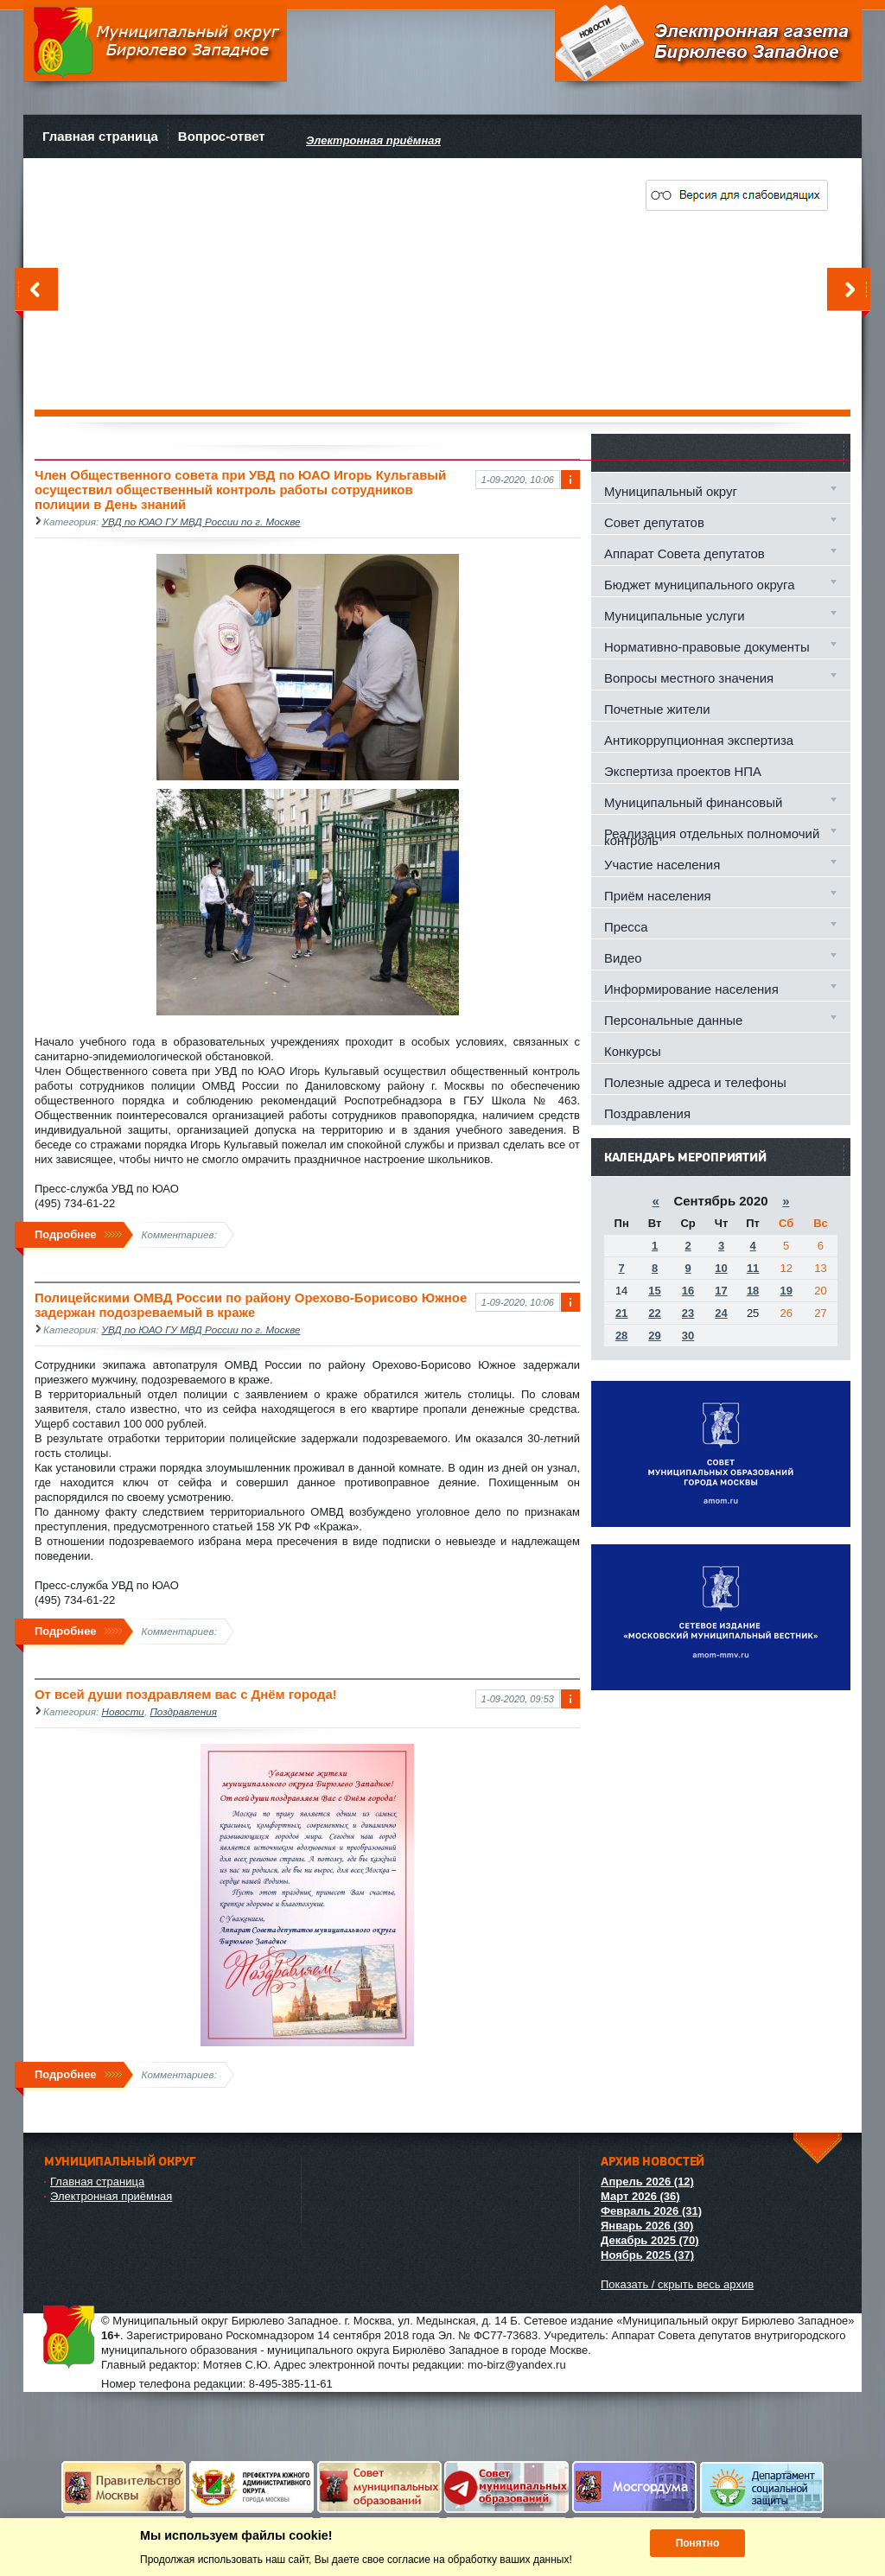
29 (654, 1335)
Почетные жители (657, 709)
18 (753, 1290)
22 (654, 1313)
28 (621, 1335)
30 (688, 1335)
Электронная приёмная (111, 2196)
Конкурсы (632, 1051)
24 (721, 1313)
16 (688, 1290)
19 (786, 1290)
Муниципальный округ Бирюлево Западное (155, 42)
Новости (123, 1711)
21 (621, 1313)
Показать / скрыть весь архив (677, 2284)
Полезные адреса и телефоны (695, 1082)
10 (721, 1268)
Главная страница (100, 136)
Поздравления (183, 1711)
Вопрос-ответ (221, 136)
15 (654, 1290)
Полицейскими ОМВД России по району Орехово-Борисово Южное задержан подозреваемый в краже (251, 1305)
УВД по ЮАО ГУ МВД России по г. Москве (201, 521)
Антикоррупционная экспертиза (698, 740)
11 (753, 1268)
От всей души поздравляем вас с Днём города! (186, 1694)
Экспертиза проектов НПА (682, 771)
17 (721, 1290)
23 (688, 1313)
